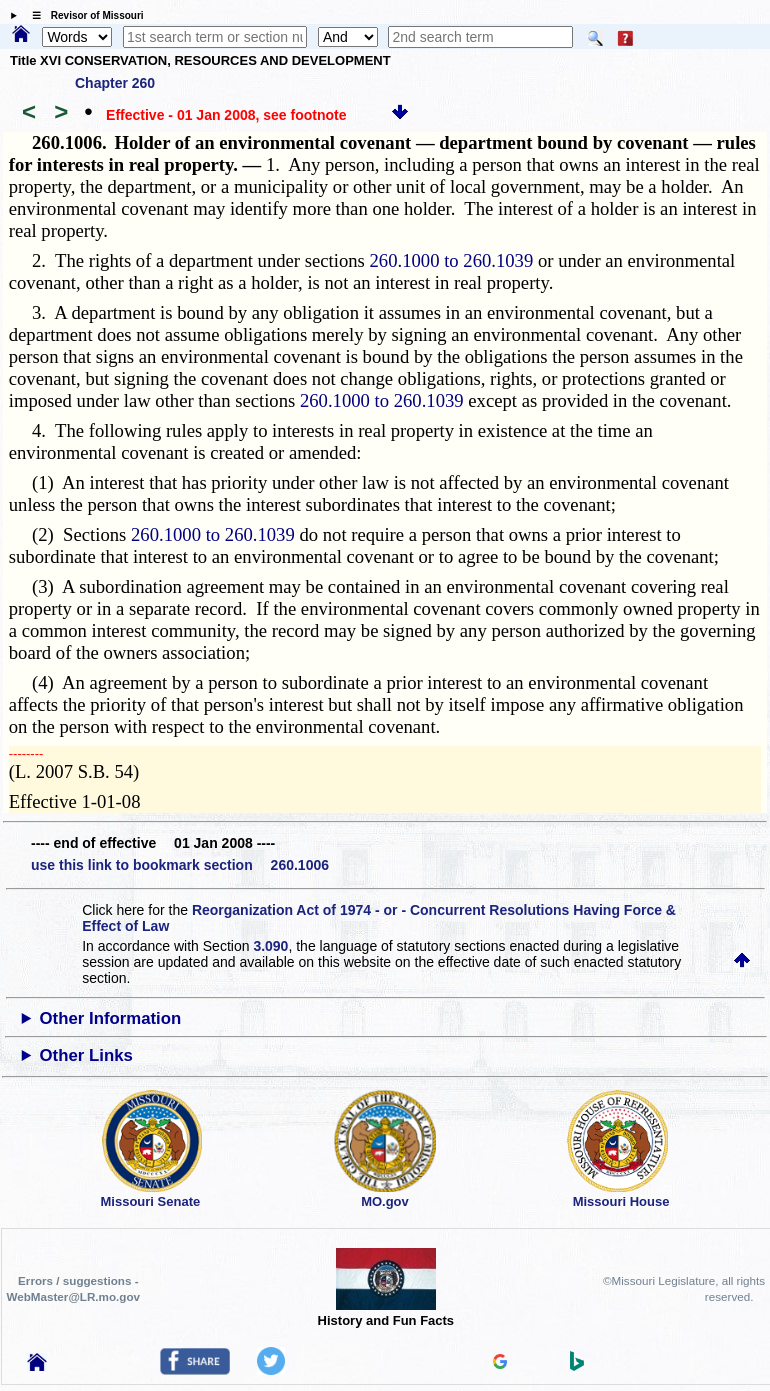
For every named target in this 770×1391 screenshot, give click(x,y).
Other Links (86, 1055)
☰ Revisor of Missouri (83, 15)
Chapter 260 (115, 83)
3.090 (270, 946)
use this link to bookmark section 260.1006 (180, 865)
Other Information (111, 1018)
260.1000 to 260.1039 (452, 260)
